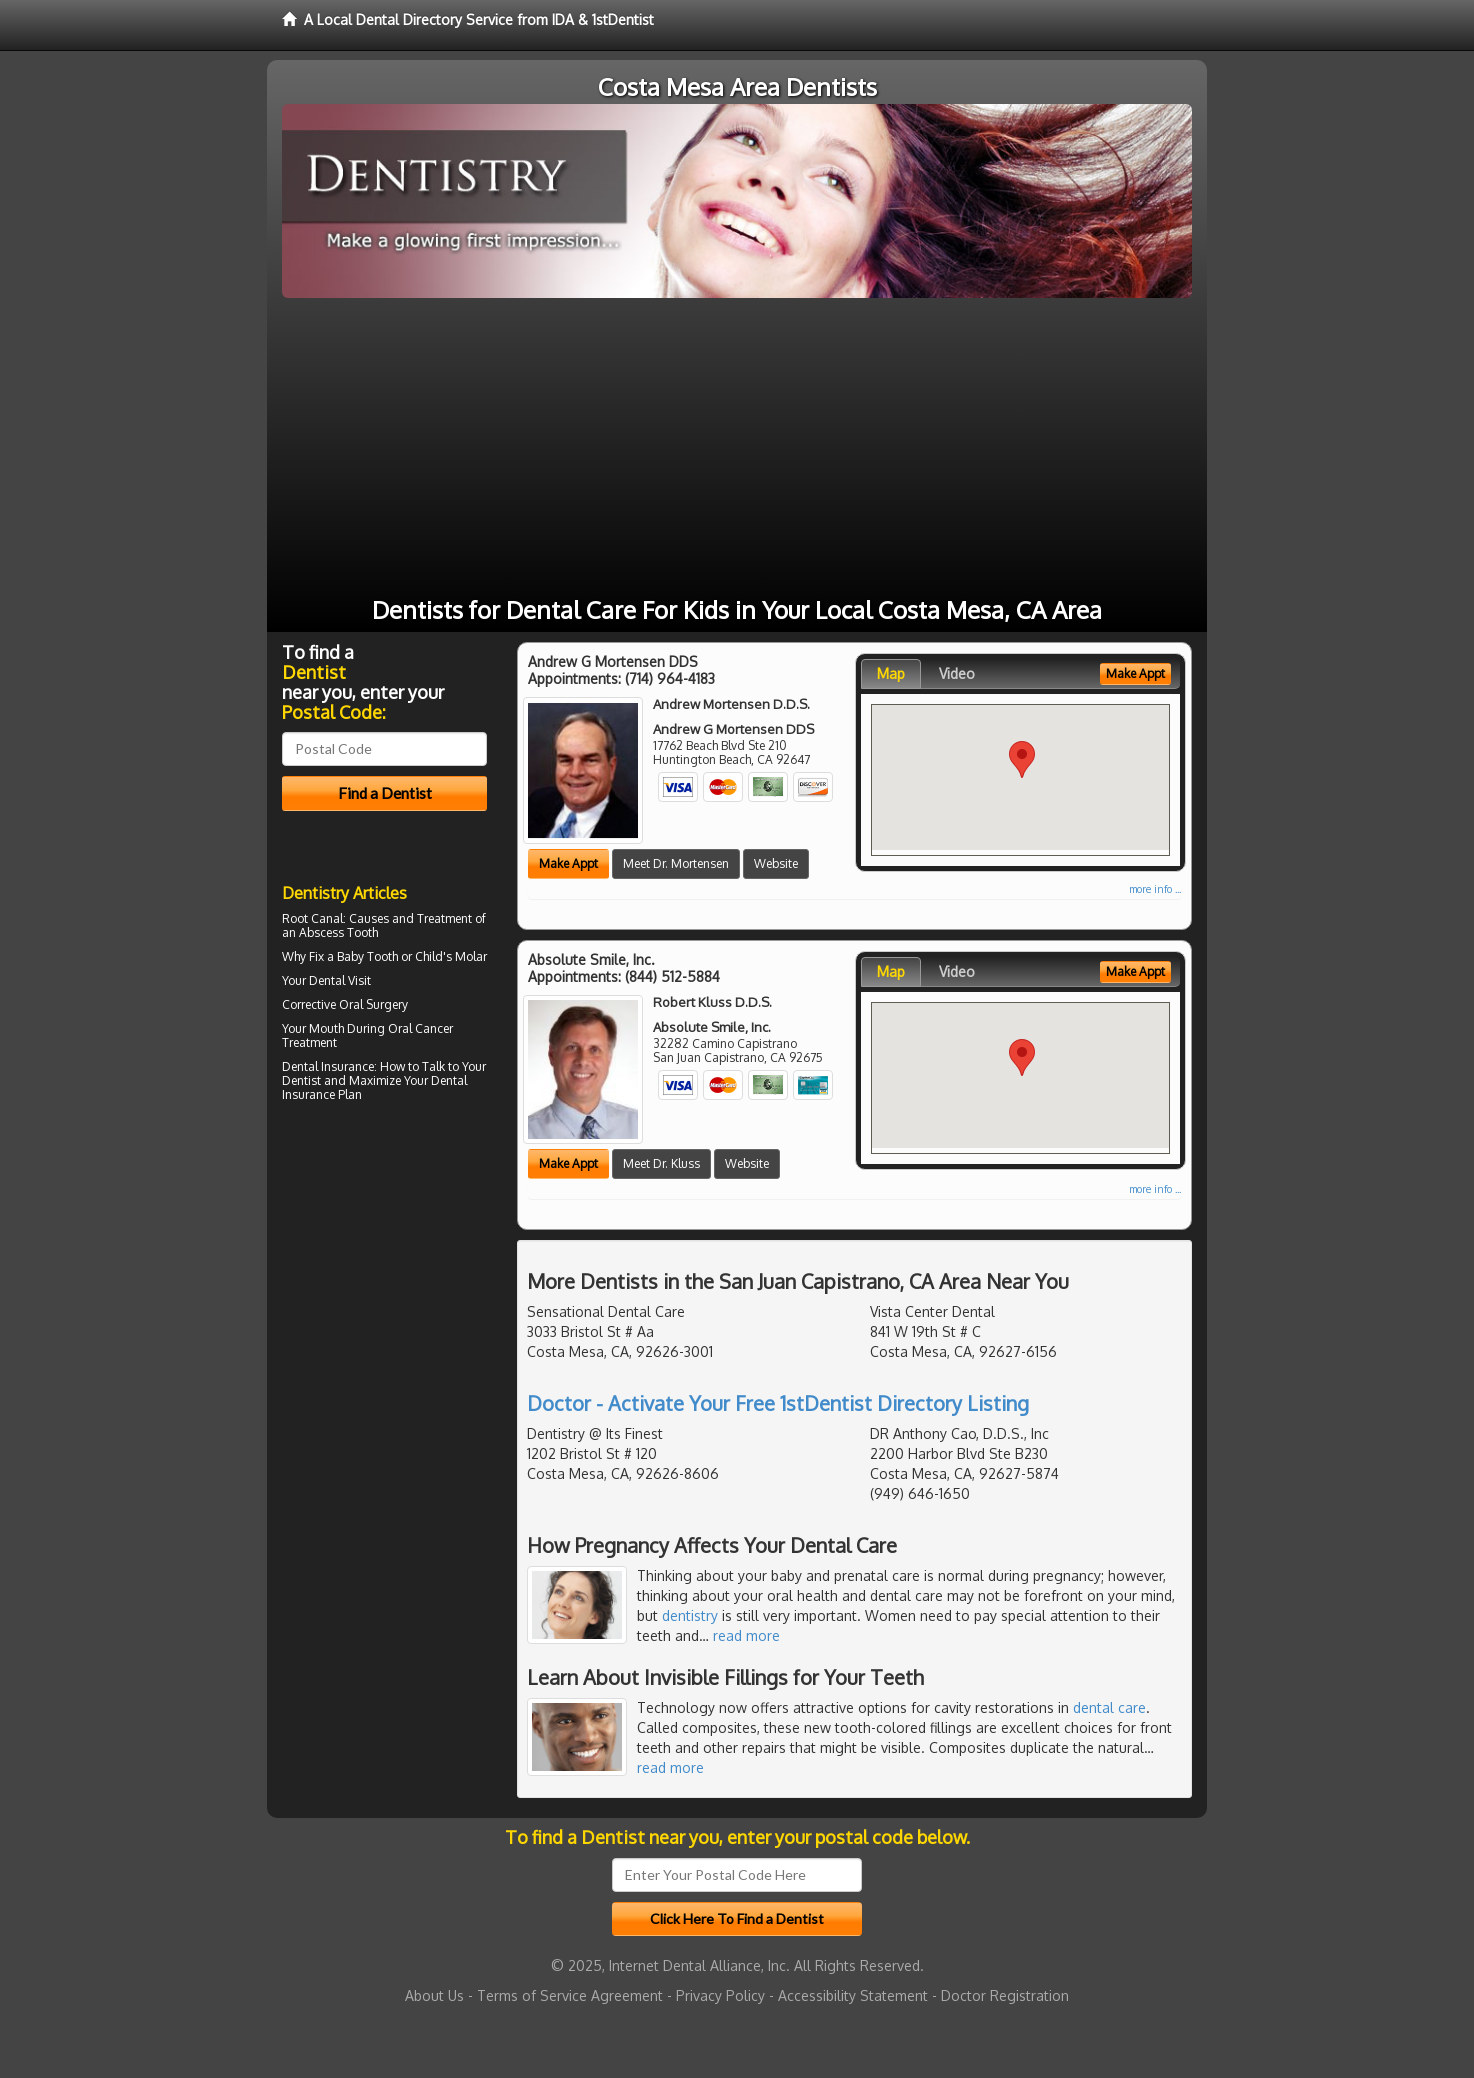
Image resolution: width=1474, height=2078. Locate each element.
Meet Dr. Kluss (661, 1163)
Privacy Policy (720, 1995)
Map (891, 673)
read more (746, 1635)
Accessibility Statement (853, 1995)
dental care (1109, 1707)
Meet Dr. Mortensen (676, 863)
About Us (434, 1995)
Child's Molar (451, 956)
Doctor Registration (1005, 1995)
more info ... (1155, 889)
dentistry (690, 1615)
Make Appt (568, 863)
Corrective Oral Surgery (345, 1004)
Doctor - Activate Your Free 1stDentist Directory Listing (778, 1403)
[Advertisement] (737, 448)
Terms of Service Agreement (570, 1995)
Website (776, 863)
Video (957, 673)
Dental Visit (340, 980)
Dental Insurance (328, 1066)
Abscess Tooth (338, 932)
